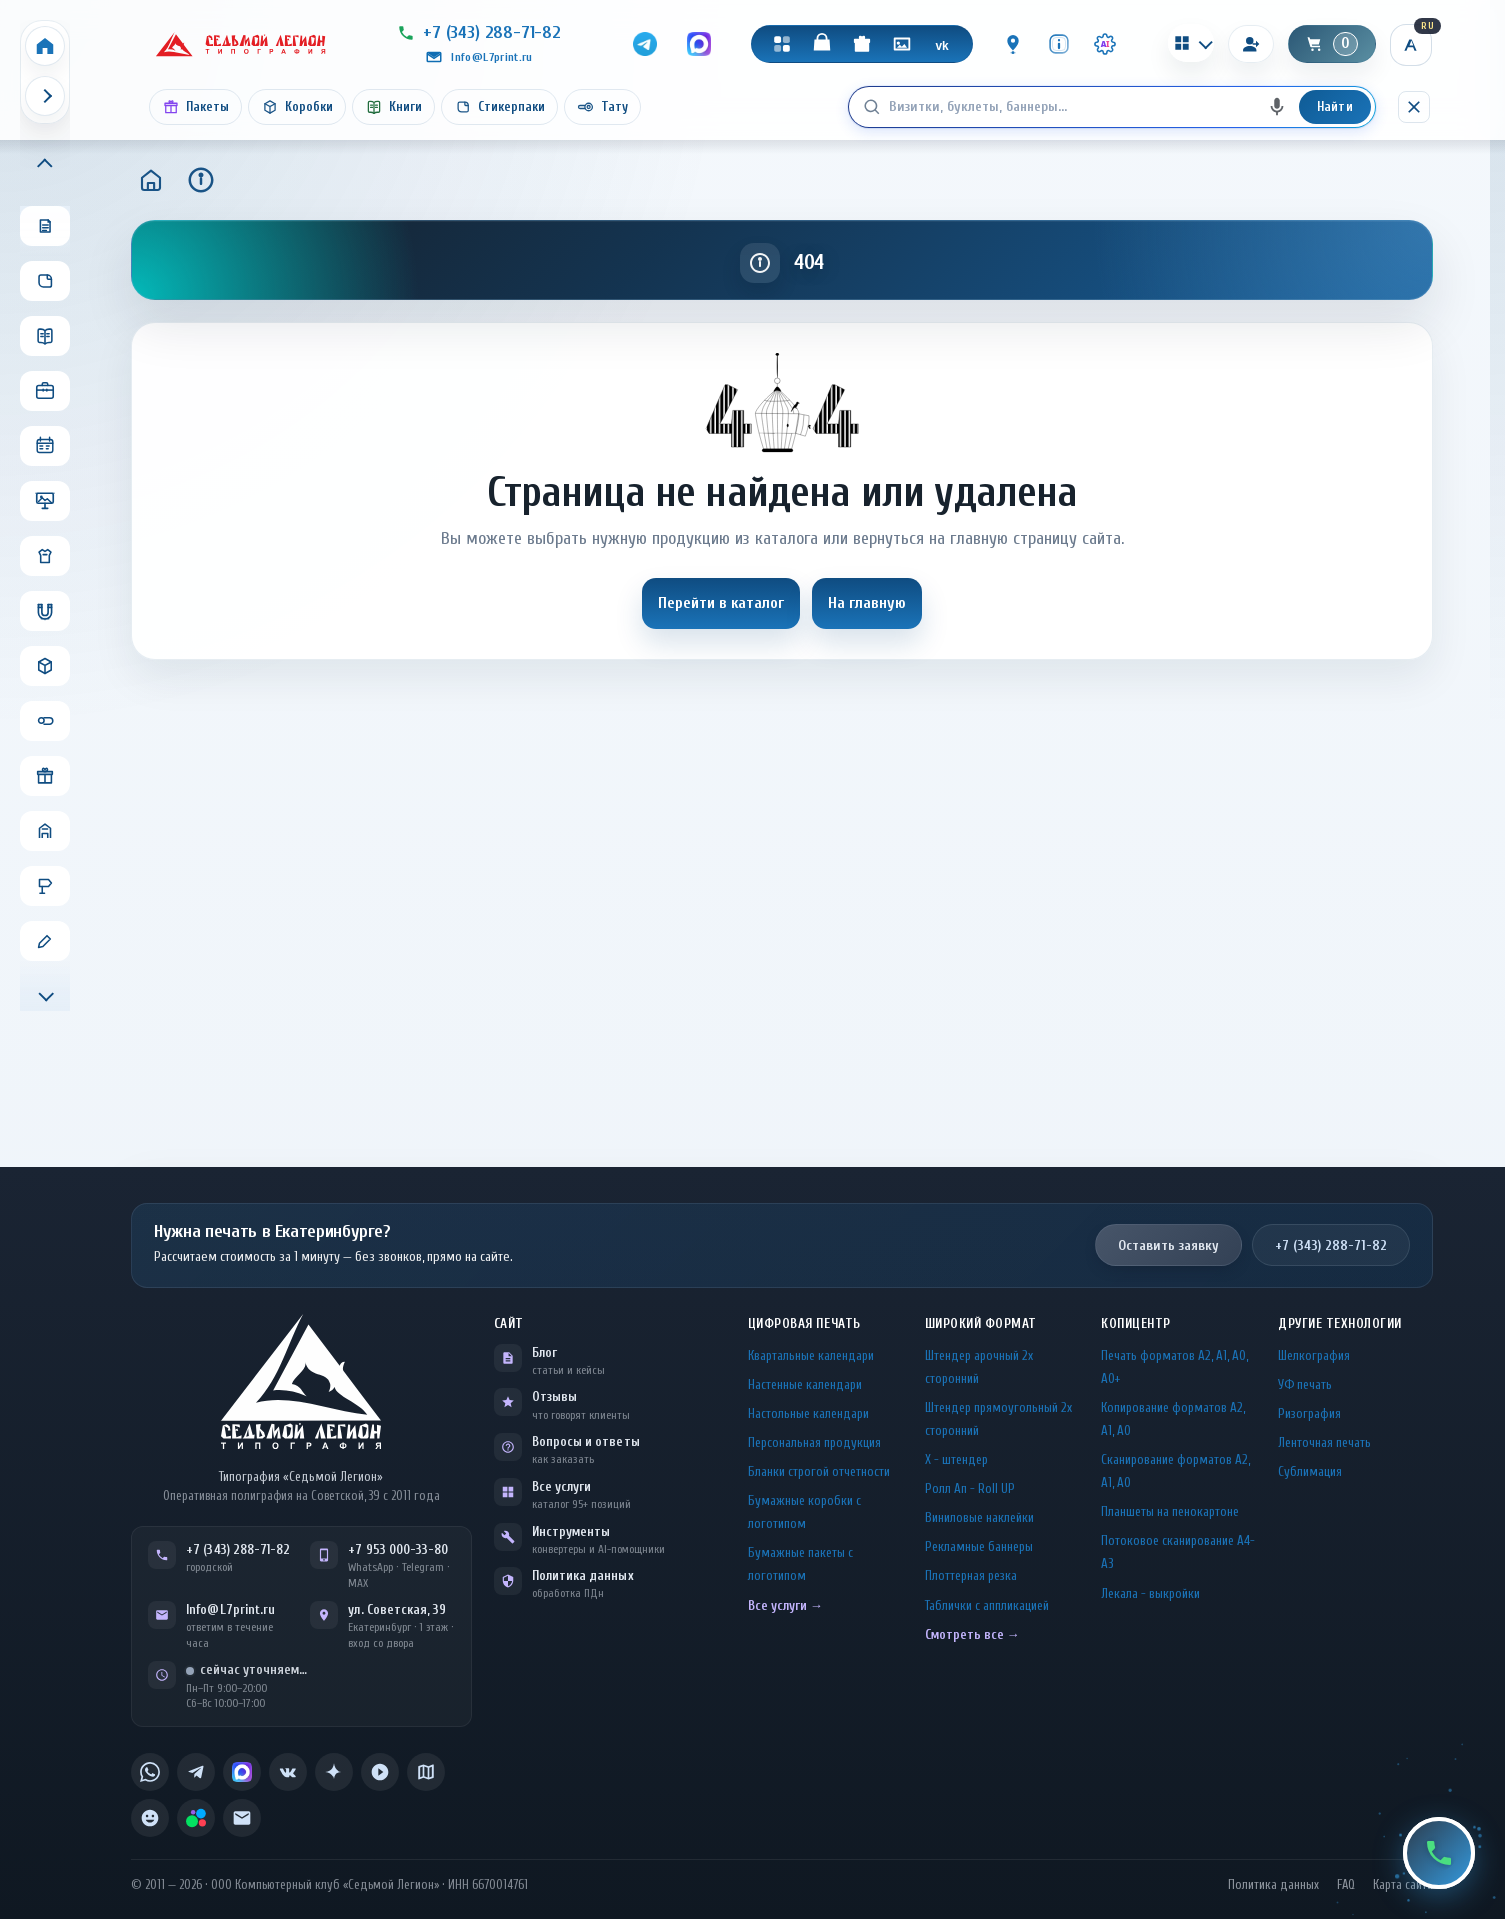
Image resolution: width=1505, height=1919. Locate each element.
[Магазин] (822, 44)
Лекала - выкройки (1150, 1593)
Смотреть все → (972, 1634)
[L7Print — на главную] (301, 1381)
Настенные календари (805, 1384)
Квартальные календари (811, 1355)
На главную (867, 603)
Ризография (1309, 1413)
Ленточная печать (1324, 1442)
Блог (544, 1352)
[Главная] (151, 180)
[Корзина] (1332, 44)
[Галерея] (902, 44)
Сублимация (1310, 1471)
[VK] (942, 44)
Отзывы (554, 1396)
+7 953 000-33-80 (398, 1549)
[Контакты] (1013, 44)
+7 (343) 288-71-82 (1331, 1245)
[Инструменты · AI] (1105, 44)
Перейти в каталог (721, 603)
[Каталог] (782, 44)
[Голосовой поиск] (1277, 107)
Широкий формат (981, 1323)
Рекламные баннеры (979, 1546)
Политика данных (583, 1575)
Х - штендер (956, 1459)
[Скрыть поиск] (1414, 107)
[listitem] (150, 1772)
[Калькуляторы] (1191, 43)
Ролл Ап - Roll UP (970, 1488)
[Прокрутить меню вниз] (45, 994)
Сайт (509, 1323)
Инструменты (571, 1531)
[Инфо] (1059, 44)
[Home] (45, 46)
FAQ (1346, 1885)
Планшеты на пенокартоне (1170, 1511)
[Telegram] (645, 44)
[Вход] (1251, 44)
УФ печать (1305, 1384)
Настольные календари (808, 1413)
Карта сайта (1403, 1885)
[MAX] (699, 44)
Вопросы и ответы (586, 1441)
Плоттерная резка (971, 1575)
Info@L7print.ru (230, 1609)
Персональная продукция (814, 1442)
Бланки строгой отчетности (819, 1471)
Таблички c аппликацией (987, 1605)
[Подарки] (862, 44)
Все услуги (562, 1486)
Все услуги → (785, 1605)
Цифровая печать (804, 1323)
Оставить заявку (1168, 1245)
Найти (1335, 106)
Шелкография (1314, 1355)
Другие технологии (1340, 1323)
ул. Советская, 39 (397, 1609)
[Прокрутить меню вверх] (45, 165)
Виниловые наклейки (979, 1517)
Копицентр (1136, 1323)
